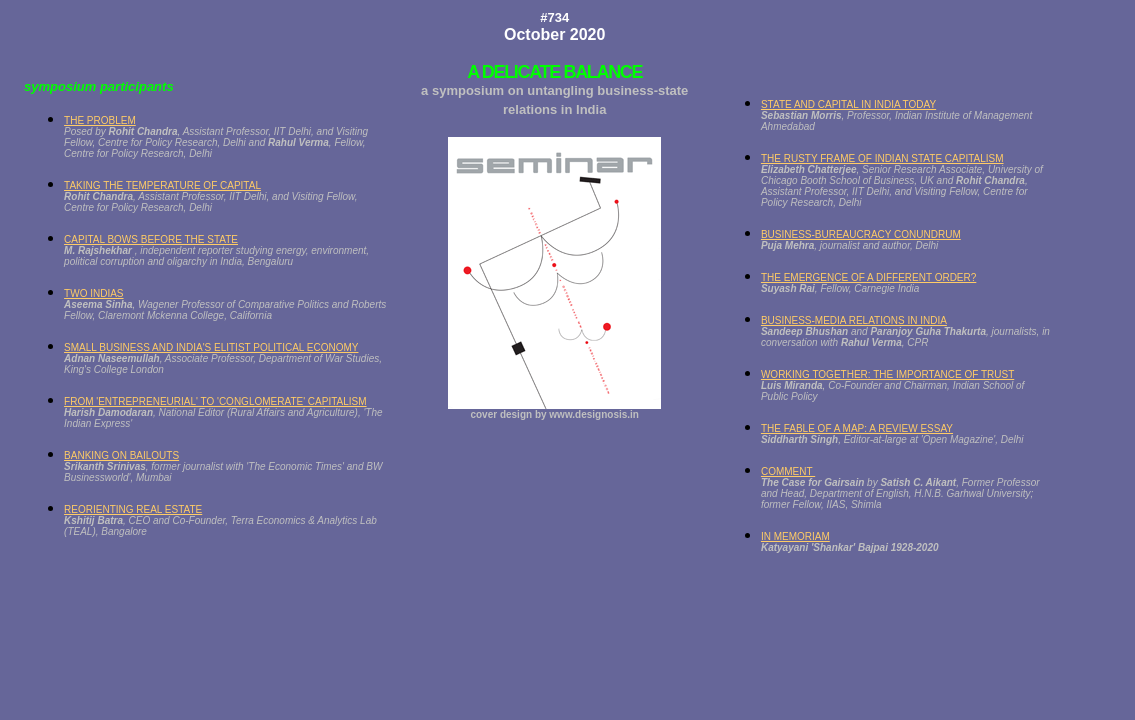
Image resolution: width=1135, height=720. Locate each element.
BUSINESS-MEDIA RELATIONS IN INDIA (854, 320)
